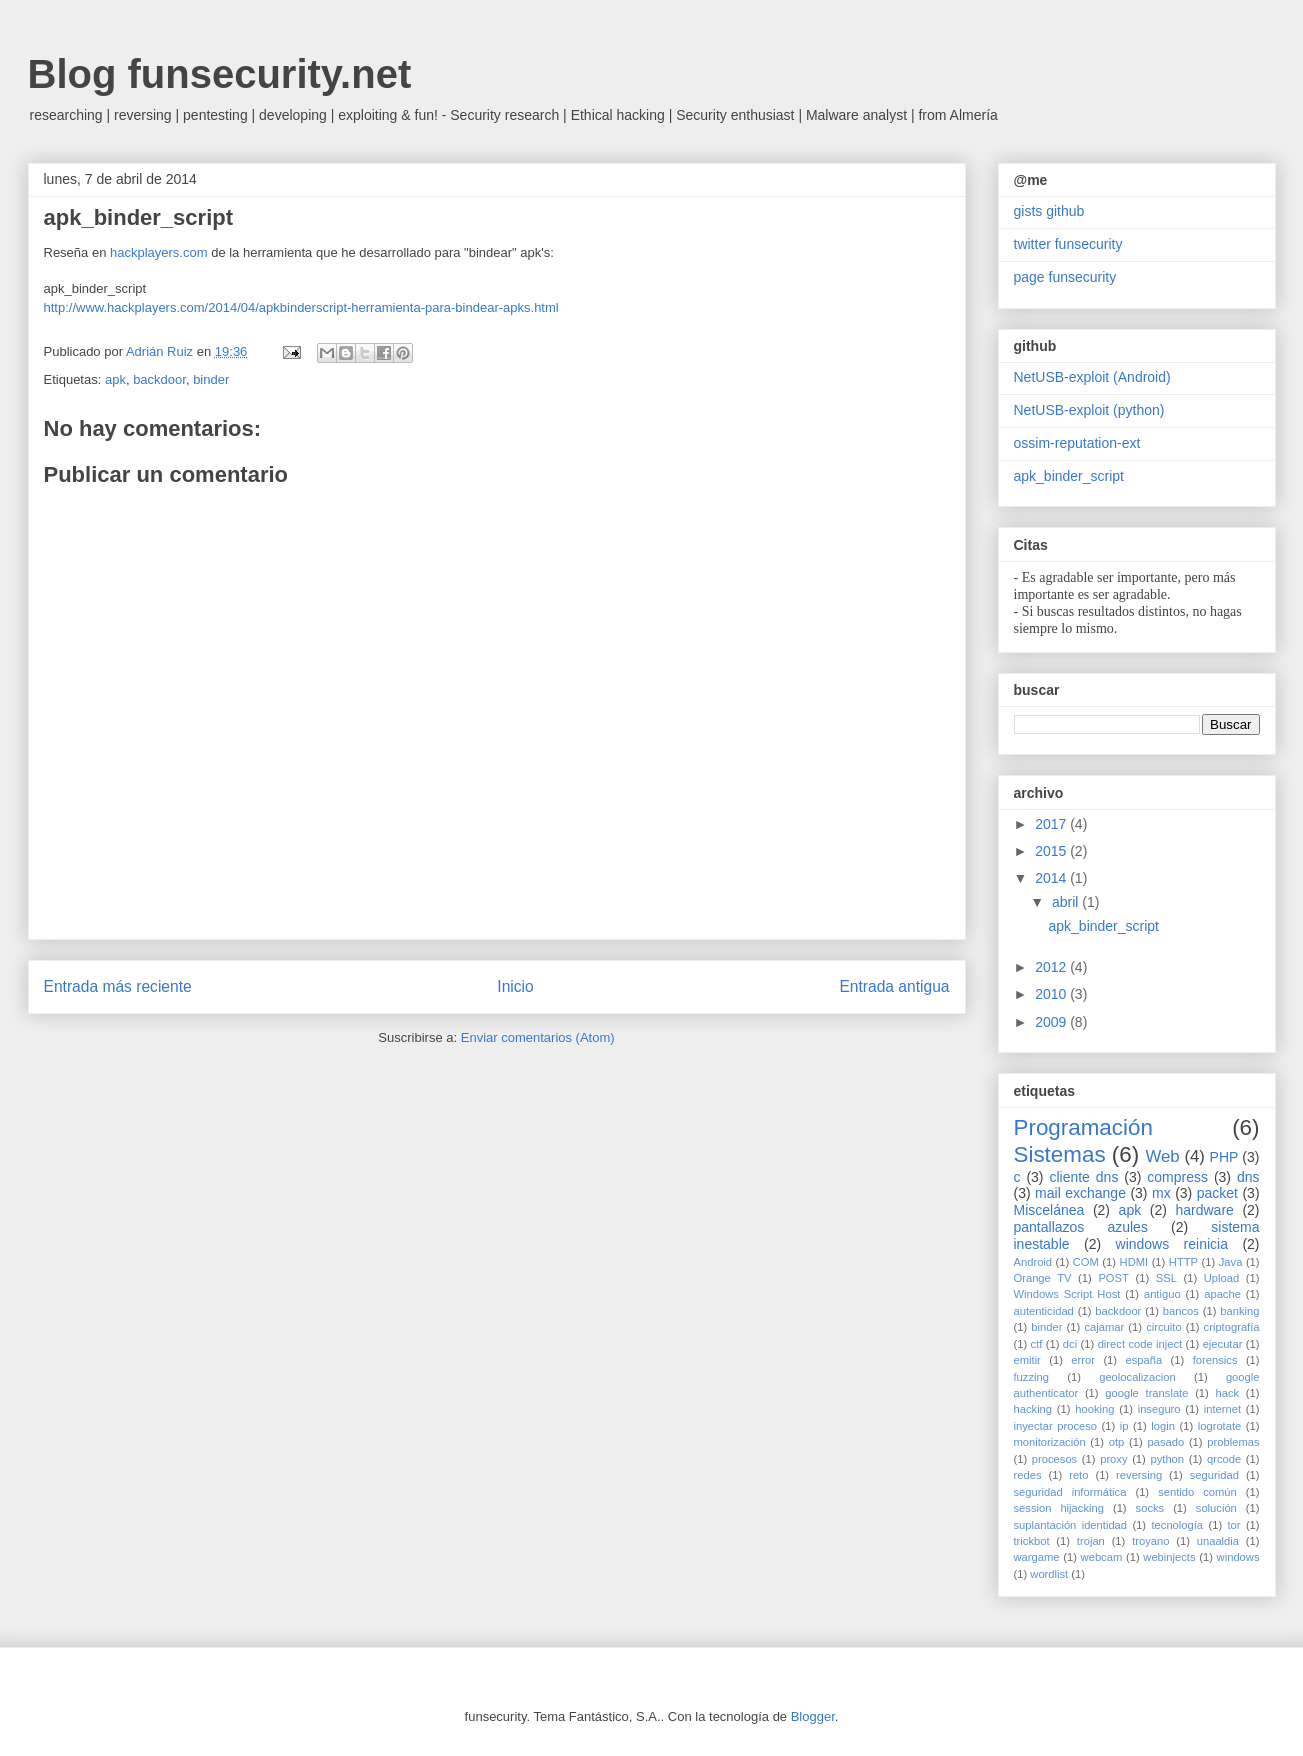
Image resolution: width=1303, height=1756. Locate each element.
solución (1216, 1508)
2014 (1052, 878)
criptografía (1232, 1327)
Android (1033, 1262)
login (1163, 1426)
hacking (1033, 1409)
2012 (1052, 967)
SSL (1166, 1278)
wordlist (1049, 1574)
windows (1238, 1557)
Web (1162, 1156)
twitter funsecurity (1068, 244)
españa (1143, 1360)
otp (1117, 1442)
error (1083, 1360)
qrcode (1224, 1459)
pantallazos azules (1081, 1227)
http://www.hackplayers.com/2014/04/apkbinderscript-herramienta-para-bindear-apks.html (301, 307)
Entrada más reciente (118, 986)
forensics (1215, 1360)
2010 (1052, 994)
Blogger (813, 1716)
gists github (1049, 211)
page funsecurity (1065, 277)
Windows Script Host (1067, 1294)
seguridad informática (1070, 1492)
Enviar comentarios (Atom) (538, 1037)
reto (1078, 1475)
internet (1222, 1409)
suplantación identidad (1071, 1525)
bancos (1181, 1311)
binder (211, 379)
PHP (1224, 1157)
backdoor (159, 379)
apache (1222, 1294)
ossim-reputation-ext (1077, 443)
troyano (1150, 1541)
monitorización (1050, 1442)
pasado (1165, 1442)
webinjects (1169, 1557)
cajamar (1104, 1327)
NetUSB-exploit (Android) (1092, 377)
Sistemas (1060, 1154)
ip (1124, 1426)
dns (1248, 1177)
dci (1070, 1344)
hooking (1094, 1409)
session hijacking (1059, 1508)
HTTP (1183, 1262)
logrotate (1220, 1426)
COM (1086, 1262)
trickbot (1032, 1541)
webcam (1102, 1557)
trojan (1091, 1541)
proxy (1113, 1459)
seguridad (1214, 1475)
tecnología (1177, 1525)
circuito (1163, 1327)
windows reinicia (1172, 1244)
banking (1239, 1311)
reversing (1139, 1475)
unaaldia (1218, 1541)
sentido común (1197, 1492)
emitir (1027, 1360)
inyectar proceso (1056, 1426)
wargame (1037, 1557)
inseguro (1159, 1409)
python (1167, 1459)
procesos (1054, 1459)
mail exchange (1080, 1193)
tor (1233, 1525)
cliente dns (1083, 1177)
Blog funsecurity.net (220, 74)
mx (1161, 1193)
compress (1177, 1177)
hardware (1204, 1210)
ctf (1037, 1344)
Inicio (515, 986)
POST (1113, 1278)
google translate (1146, 1393)
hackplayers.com (159, 252)
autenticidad (1044, 1311)
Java (1231, 1262)
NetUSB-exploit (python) (1089, 410)
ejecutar (1223, 1344)
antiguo (1162, 1294)
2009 (1052, 1022)
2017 (1052, 824)
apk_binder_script (1069, 476)
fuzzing (1031, 1377)
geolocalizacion (1137, 1377)
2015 (1052, 851)
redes (1028, 1475)
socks (1150, 1508)
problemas (1233, 1442)
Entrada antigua (894, 986)
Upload (1221, 1278)
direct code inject (1140, 1344)
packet (1217, 1193)
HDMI (1134, 1262)
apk (115, 379)
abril (1067, 902)
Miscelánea (1049, 1210)
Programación (1083, 1127)
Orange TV (1043, 1278)
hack (1228, 1393)
